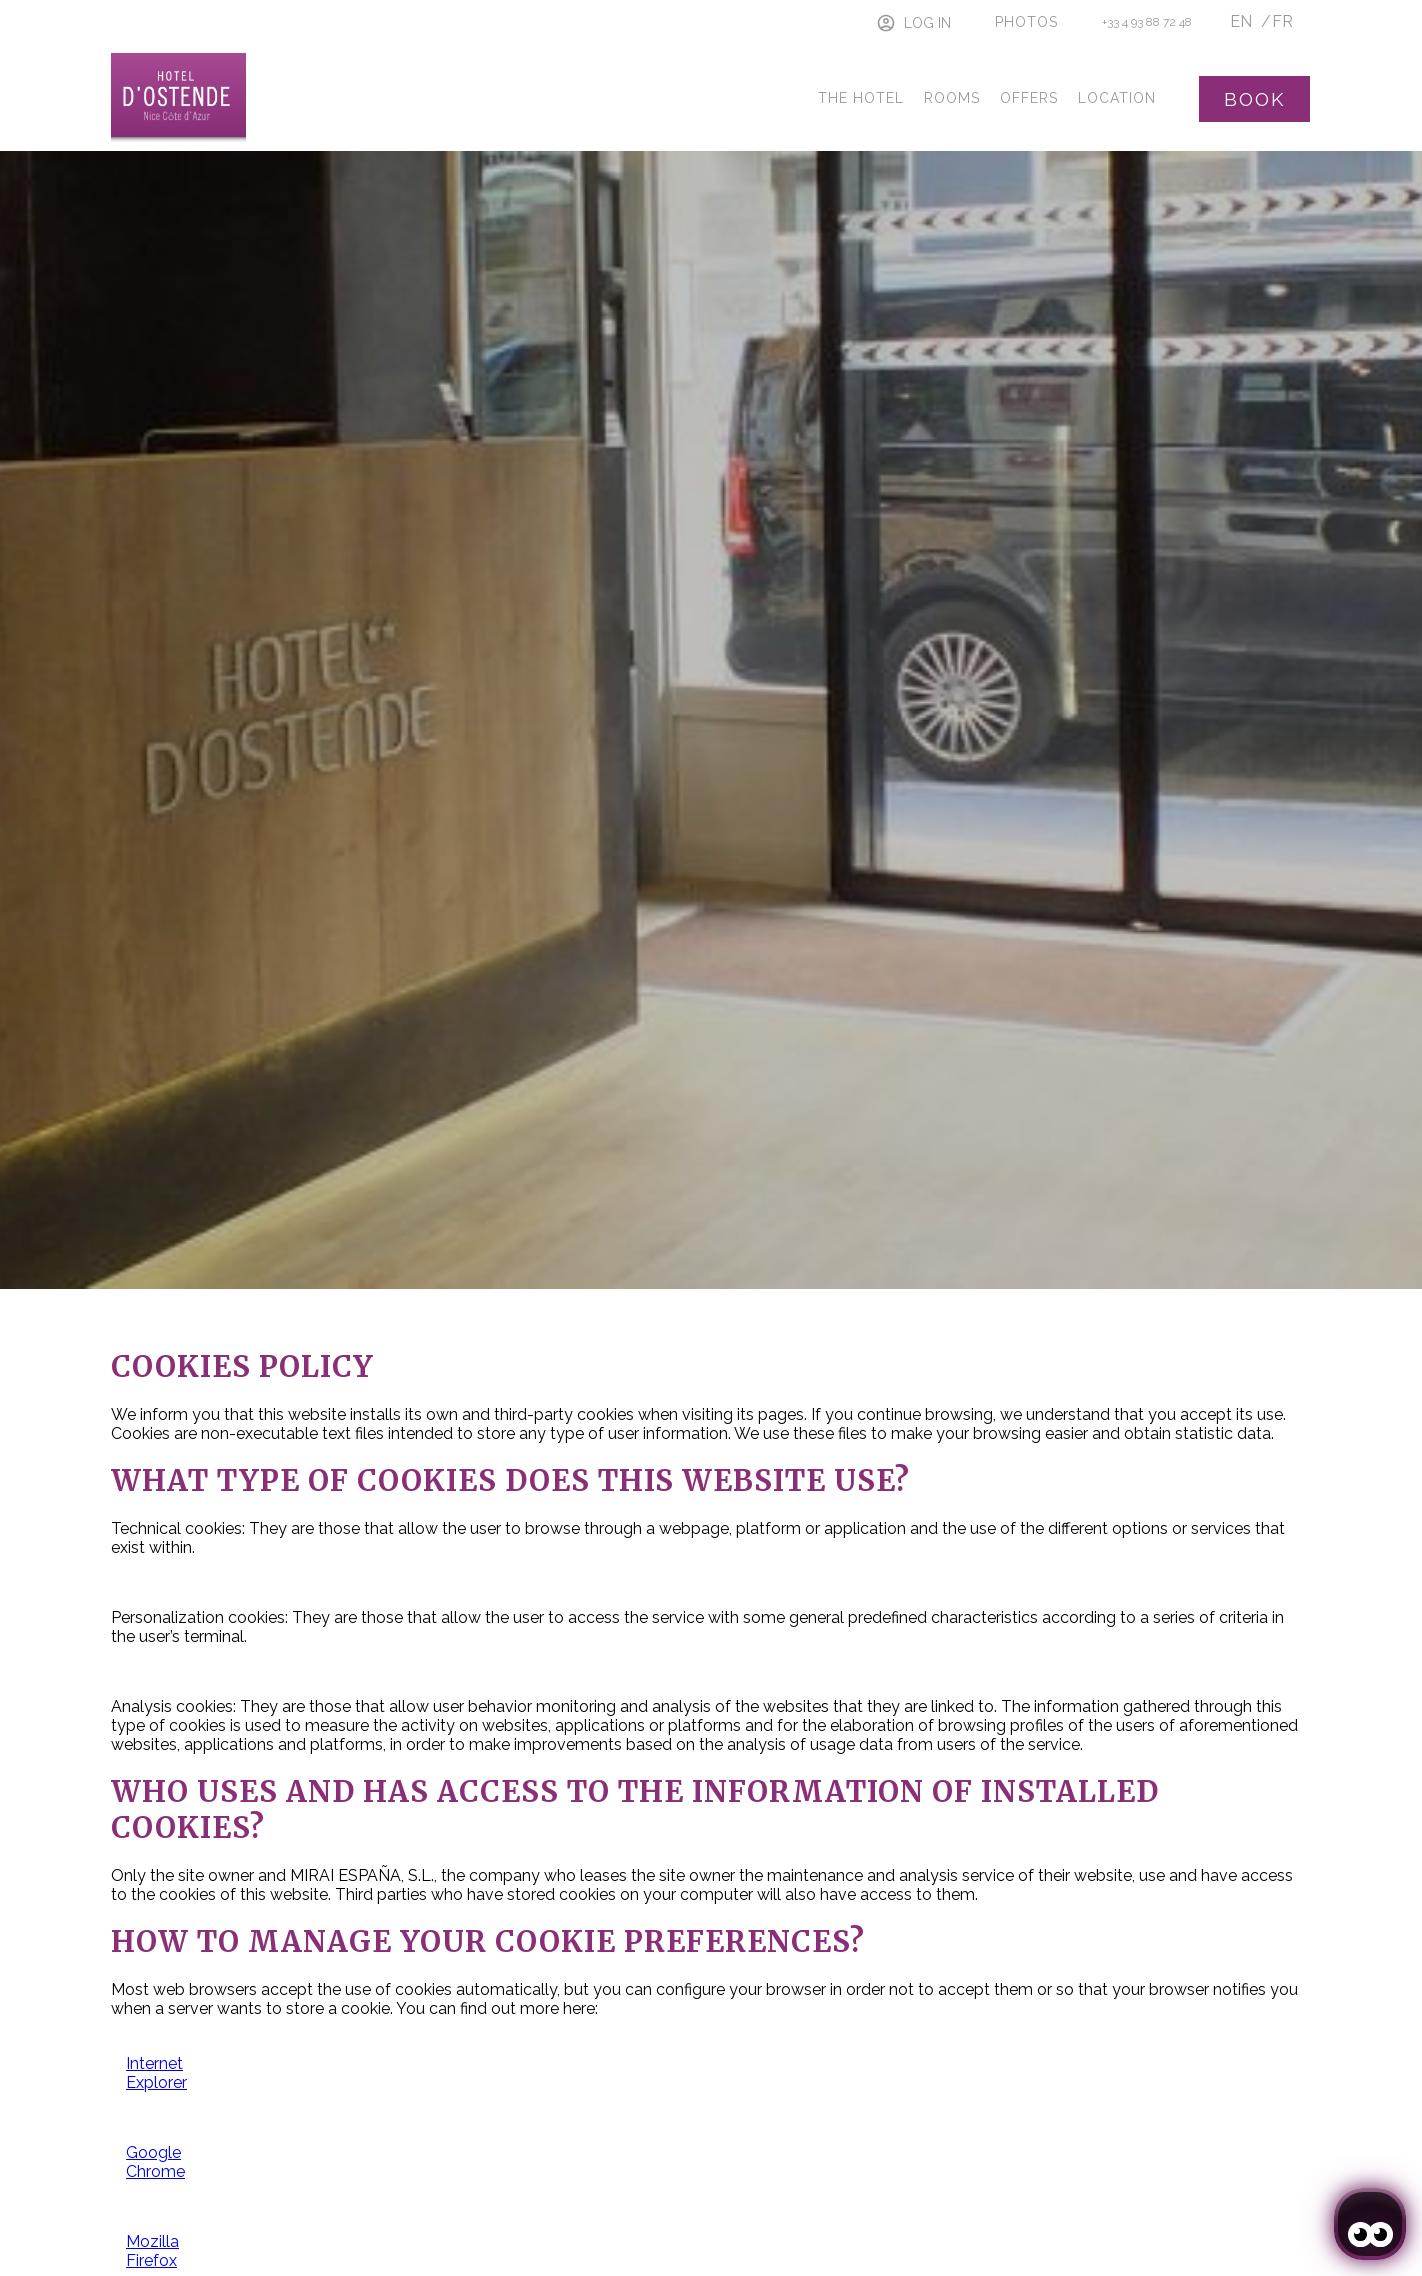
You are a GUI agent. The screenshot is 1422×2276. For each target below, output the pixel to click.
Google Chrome (155, 2162)
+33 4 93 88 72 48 (1147, 22)
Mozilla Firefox (152, 2251)
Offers (1029, 98)
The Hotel (861, 98)
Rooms (952, 98)
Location (1117, 98)
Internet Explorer (156, 2073)
